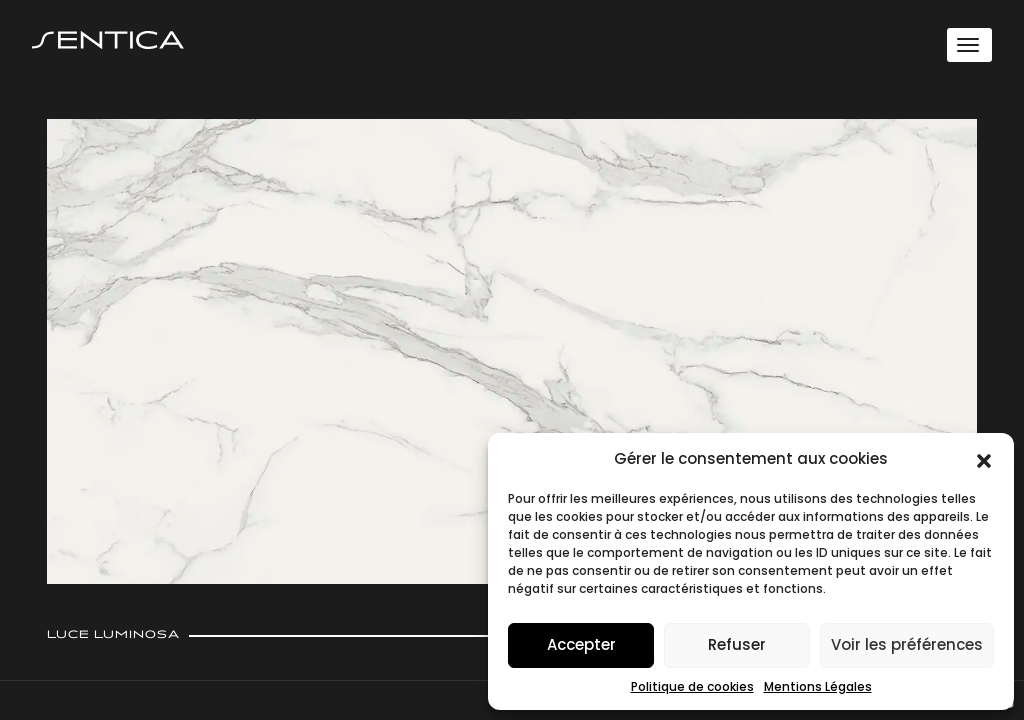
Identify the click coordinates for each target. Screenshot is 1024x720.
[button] (984, 459)
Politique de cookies (692, 686)
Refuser (737, 644)
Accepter (581, 644)
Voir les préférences (907, 644)
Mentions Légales (818, 686)
